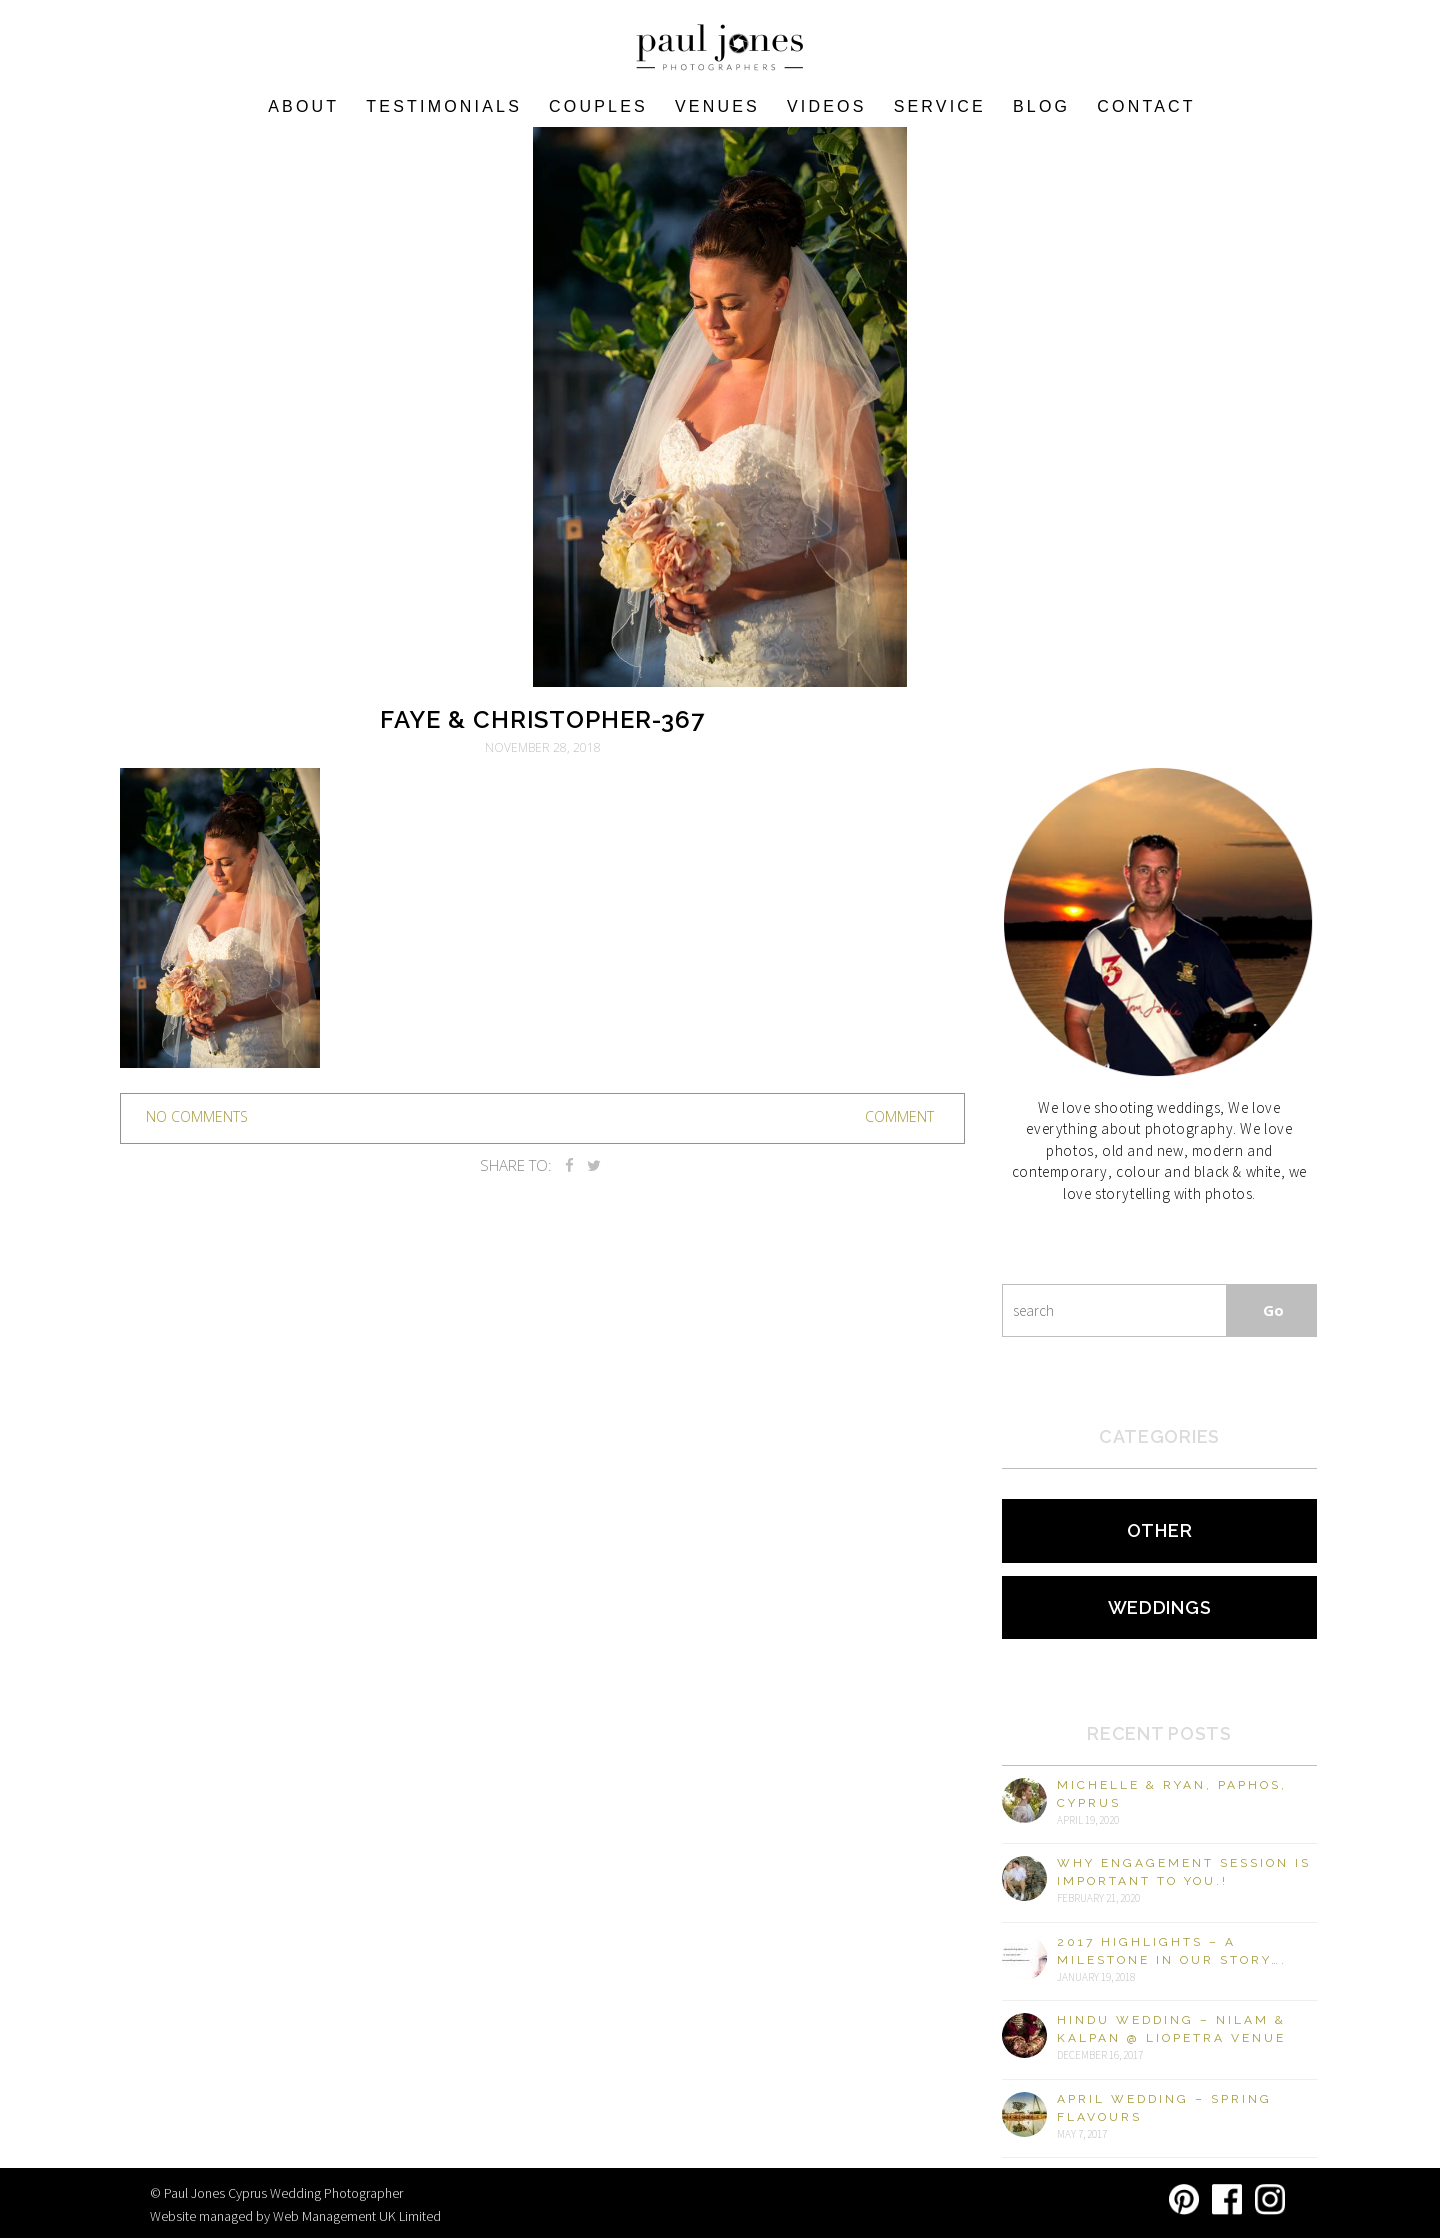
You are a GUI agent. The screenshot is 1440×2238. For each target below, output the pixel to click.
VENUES (717, 106)
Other (1160, 1530)
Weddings (1160, 1607)
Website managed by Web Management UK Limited (295, 2216)
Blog (1041, 106)
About (303, 106)
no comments (197, 1116)
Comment (899, 1116)
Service (940, 106)
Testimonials (444, 106)
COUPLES (598, 106)
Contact (1146, 106)
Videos (827, 106)
